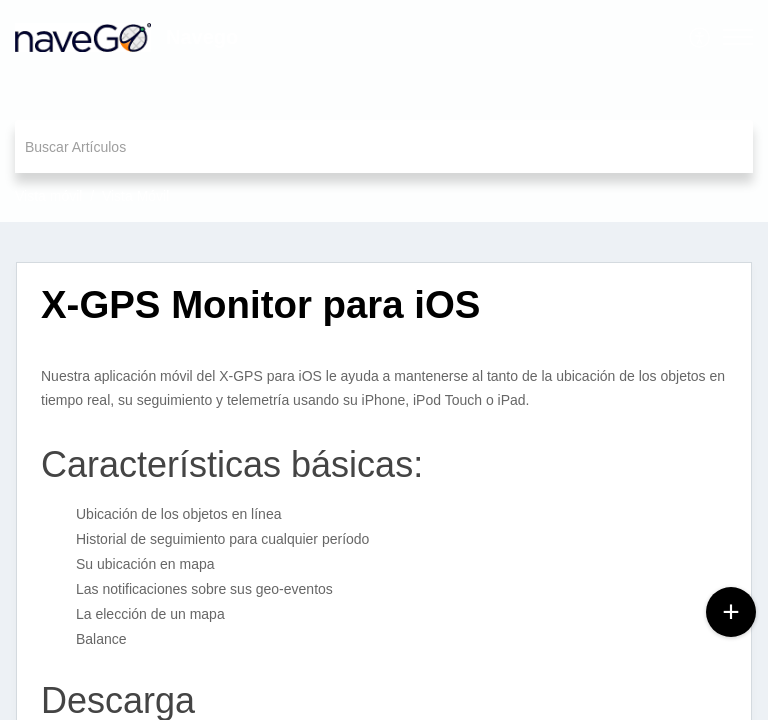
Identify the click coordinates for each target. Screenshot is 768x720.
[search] (384, 146)
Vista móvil (48, 196)
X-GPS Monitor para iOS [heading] (260, 304)
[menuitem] (700, 37)
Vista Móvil (135, 196)
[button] (700, 37)
